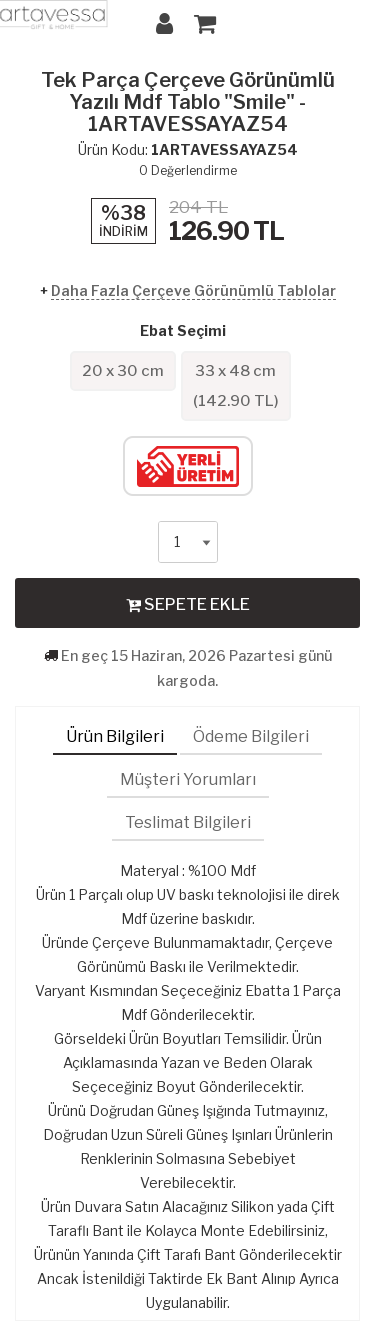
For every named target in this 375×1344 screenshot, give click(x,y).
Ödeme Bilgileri (251, 736)
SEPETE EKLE (188, 604)
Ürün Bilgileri (115, 736)
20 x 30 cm (123, 371)
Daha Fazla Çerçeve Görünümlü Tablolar (193, 290)
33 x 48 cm (236, 386)
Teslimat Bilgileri (188, 822)
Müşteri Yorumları (188, 779)
